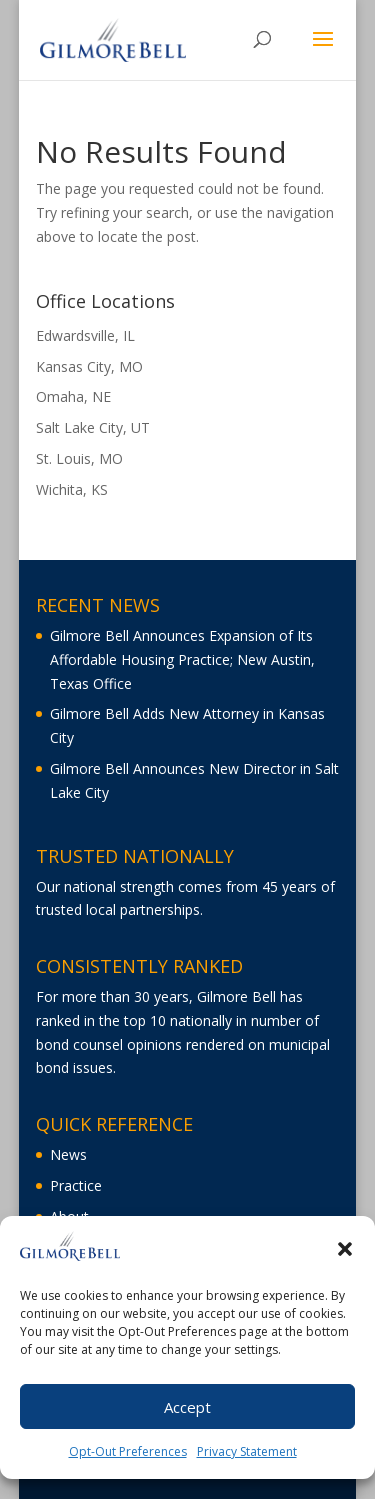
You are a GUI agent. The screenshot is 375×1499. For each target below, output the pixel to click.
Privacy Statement (247, 1457)
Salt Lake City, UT (93, 427)
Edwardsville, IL (85, 335)
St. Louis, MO (79, 458)
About (69, 1216)
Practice (76, 1185)
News (68, 1154)
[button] (345, 1255)
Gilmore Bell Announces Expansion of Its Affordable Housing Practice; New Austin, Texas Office (182, 659)
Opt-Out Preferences (128, 1457)
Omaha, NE (73, 396)
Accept (187, 1413)
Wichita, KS (72, 489)
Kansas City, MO (89, 366)
